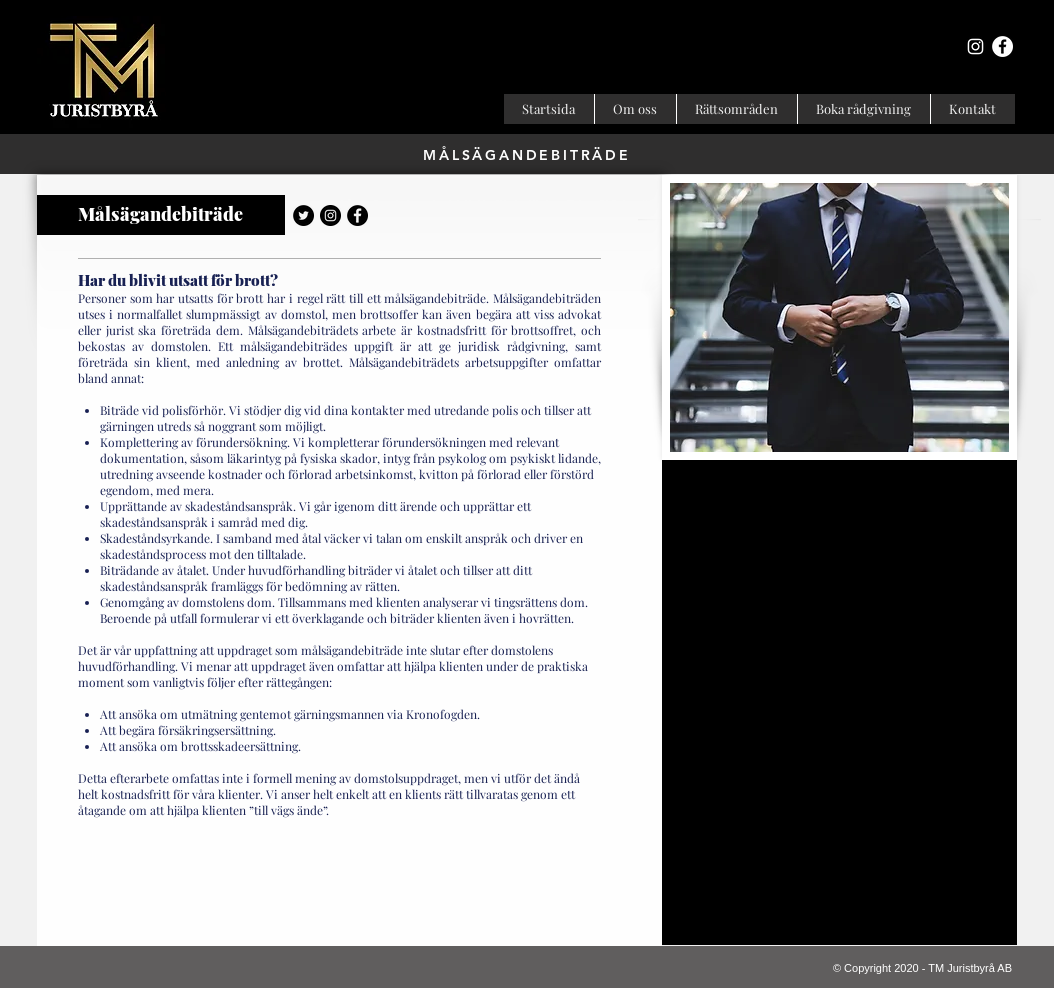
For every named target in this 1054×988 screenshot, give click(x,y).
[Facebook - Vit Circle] (1002, 46)
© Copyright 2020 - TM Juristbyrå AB (922, 968)
